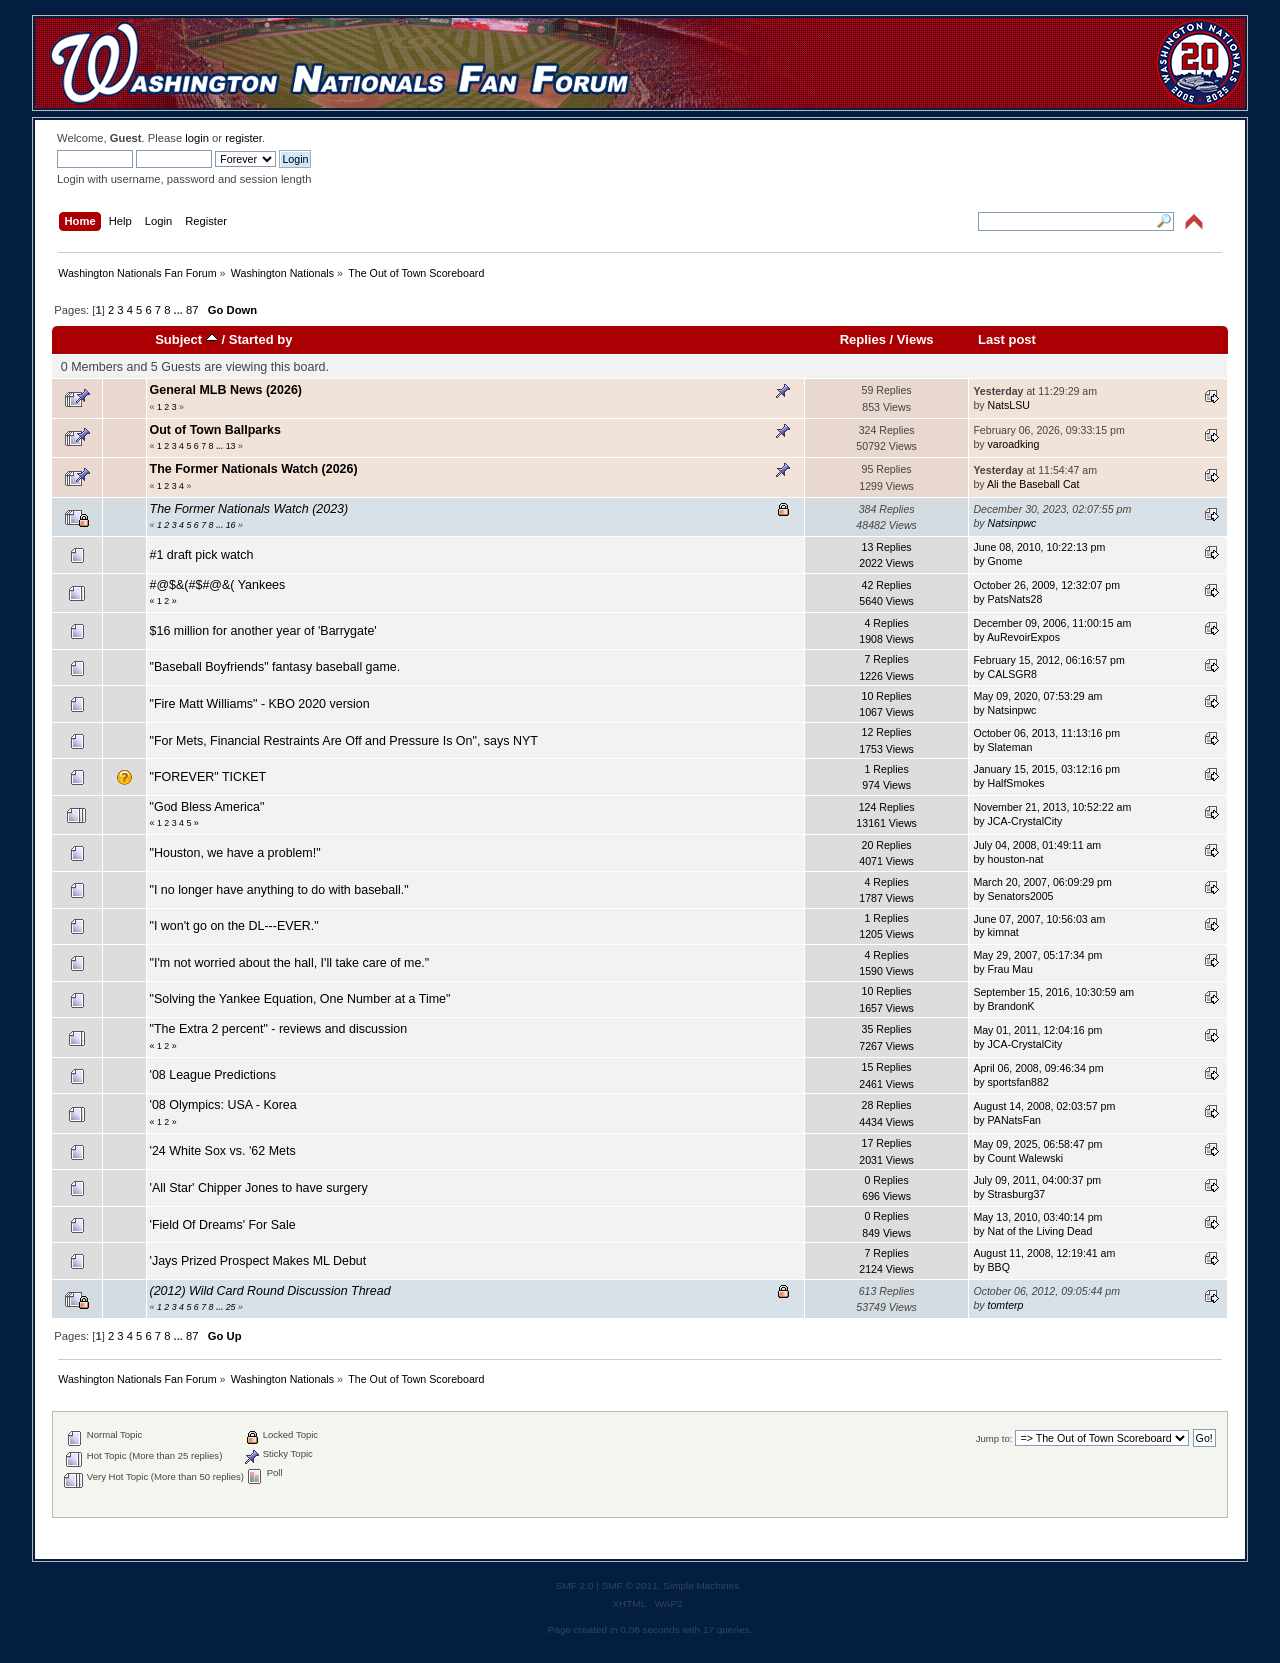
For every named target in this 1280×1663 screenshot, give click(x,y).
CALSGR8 (1012, 674)
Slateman (1010, 747)
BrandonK (1011, 1006)
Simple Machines (701, 1585)
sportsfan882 (1018, 1082)
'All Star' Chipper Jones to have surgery (259, 1188)
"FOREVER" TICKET (208, 777)
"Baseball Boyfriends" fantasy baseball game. (275, 667)
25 (231, 1307)
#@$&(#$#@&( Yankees (218, 585)
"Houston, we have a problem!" (235, 853)
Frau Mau (1010, 969)
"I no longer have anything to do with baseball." (279, 890)
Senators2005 (1021, 896)
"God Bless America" (207, 807)
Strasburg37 (1017, 1194)
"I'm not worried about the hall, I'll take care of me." (290, 963)
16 (231, 525)
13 (231, 446)
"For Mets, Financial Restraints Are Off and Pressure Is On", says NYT (344, 741)
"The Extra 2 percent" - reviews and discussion (279, 1029)
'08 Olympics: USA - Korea (223, 1105)
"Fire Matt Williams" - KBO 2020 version (260, 704)
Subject (186, 339)
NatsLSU (1009, 405)
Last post (1007, 339)
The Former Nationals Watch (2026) (254, 469)
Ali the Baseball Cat (1033, 484)
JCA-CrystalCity (1025, 821)
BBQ (999, 1267)
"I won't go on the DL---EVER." (234, 926)
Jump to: (994, 1438)
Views (915, 339)
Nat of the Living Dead (1040, 1231)
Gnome (1005, 561)
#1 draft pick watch (202, 555)
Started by (261, 339)
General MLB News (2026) (226, 390)
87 (192, 310)
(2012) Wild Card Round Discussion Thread (270, 1291)
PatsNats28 (1015, 599)
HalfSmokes (1016, 783)
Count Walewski (1026, 1158)
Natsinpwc (1012, 523)
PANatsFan (1014, 1120)
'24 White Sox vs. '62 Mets (223, 1151)
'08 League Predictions (213, 1075)
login (197, 138)
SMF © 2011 (630, 1585)
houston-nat (1016, 859)
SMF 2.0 (575, 1585)
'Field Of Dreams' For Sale (223, 1225)
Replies (863, 339)
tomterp (1006, 1305)
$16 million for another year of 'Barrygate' (263, 631)
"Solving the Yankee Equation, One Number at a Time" (300, 999)
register (243, 138)
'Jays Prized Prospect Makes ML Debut (258, 1261)
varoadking (1014, 444)
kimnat (1003, 932)
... (180, 310)
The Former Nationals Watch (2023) (249, 509)
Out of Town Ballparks (215, 430)
